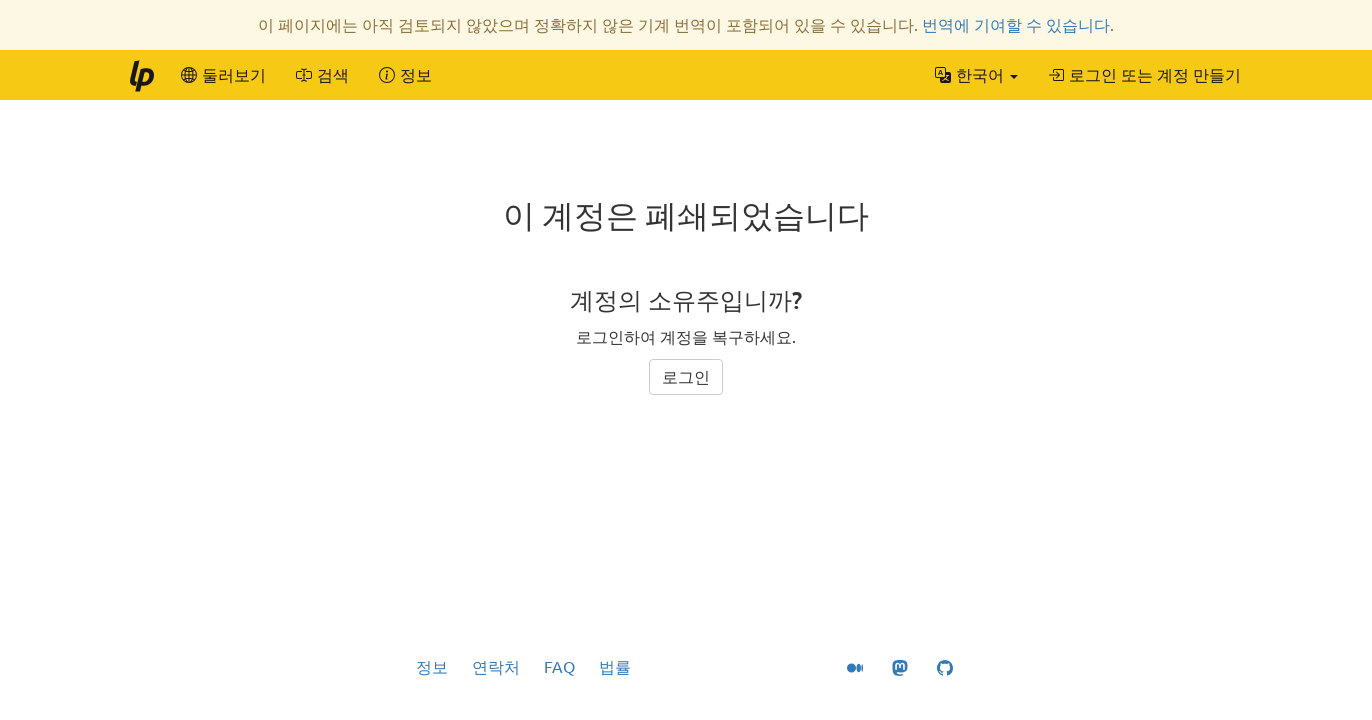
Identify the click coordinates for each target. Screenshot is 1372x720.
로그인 (686, 377)
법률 (615, 667)
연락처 (496, 667)
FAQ (559, 667)
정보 (432, 667)
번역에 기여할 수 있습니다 (1016, 25)
